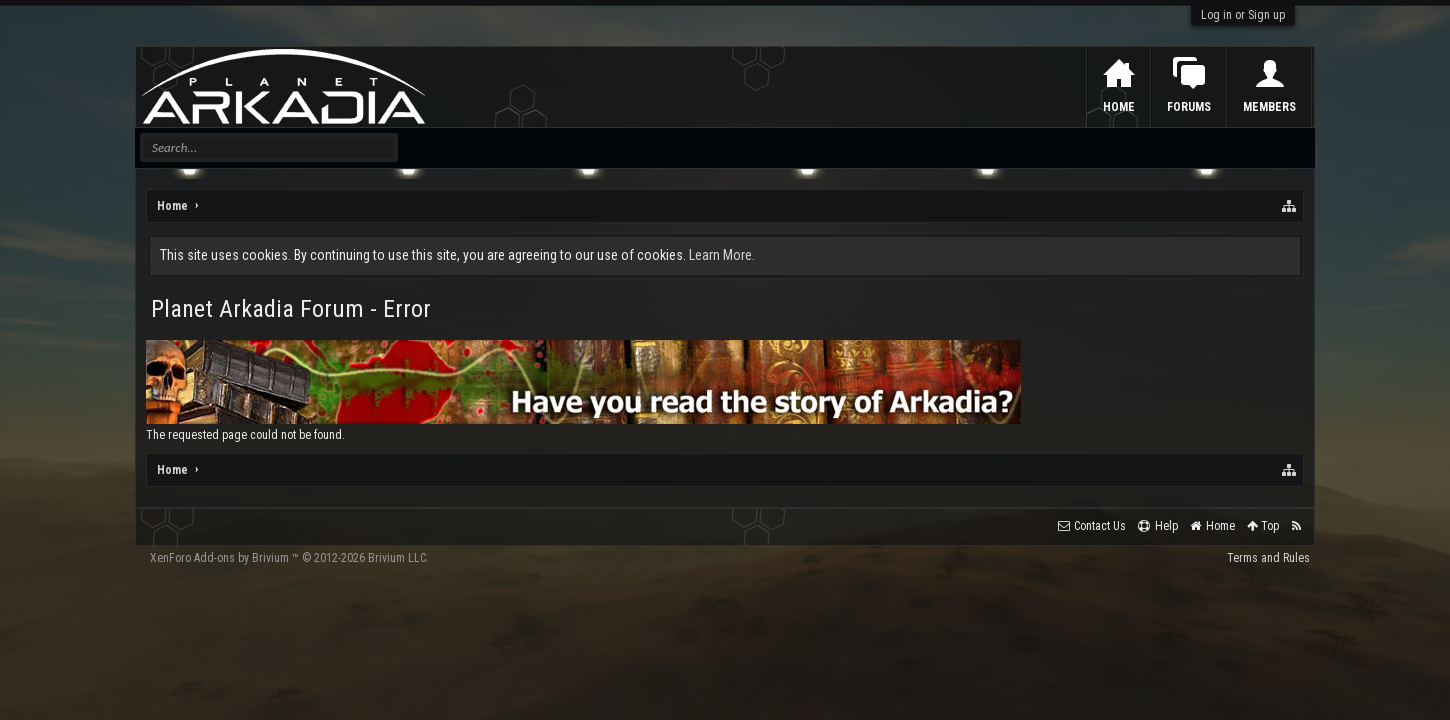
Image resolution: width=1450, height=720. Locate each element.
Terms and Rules (1268, 558)
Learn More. (722, 255)
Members (1269, 107)
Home (1119, 107)
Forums (1189, 107)
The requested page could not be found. (245, 435)
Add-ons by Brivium (289, 558)
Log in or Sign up (1243, 15)
